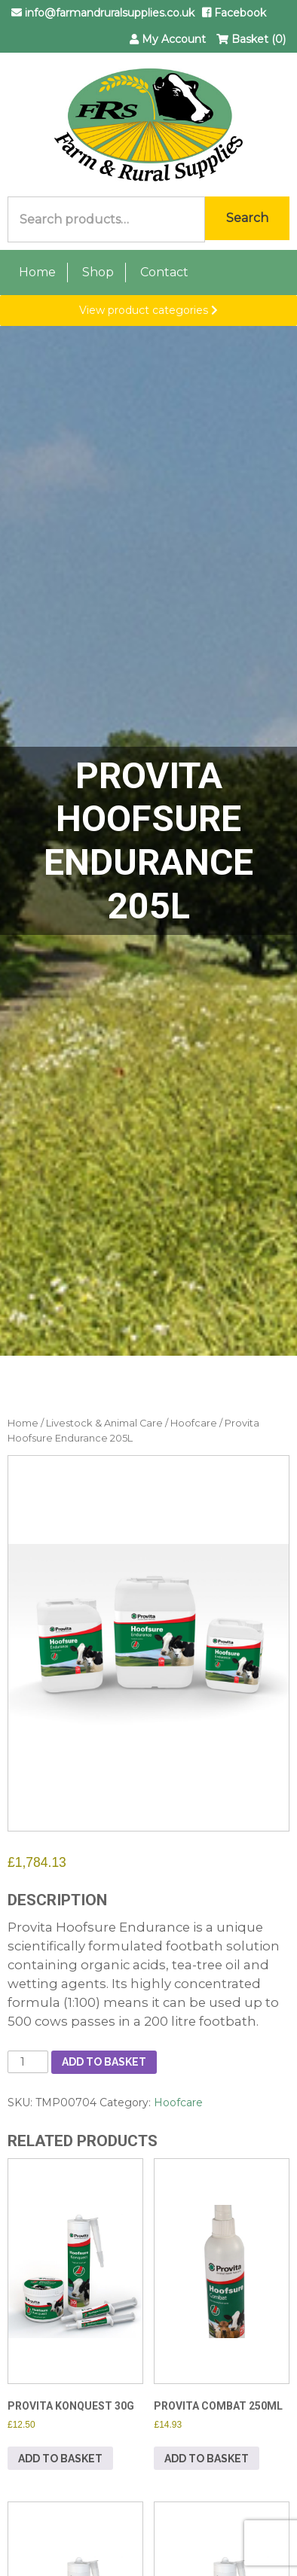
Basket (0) (251, 39)
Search (247, 218)
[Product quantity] (28, 2062)
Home (37, 272)
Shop (98, 272)
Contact (164, 272)
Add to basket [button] (60, 2459)
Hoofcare (193, 1423)
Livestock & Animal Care (104, 1423)
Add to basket (104, 2062)
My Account (168, 39)
